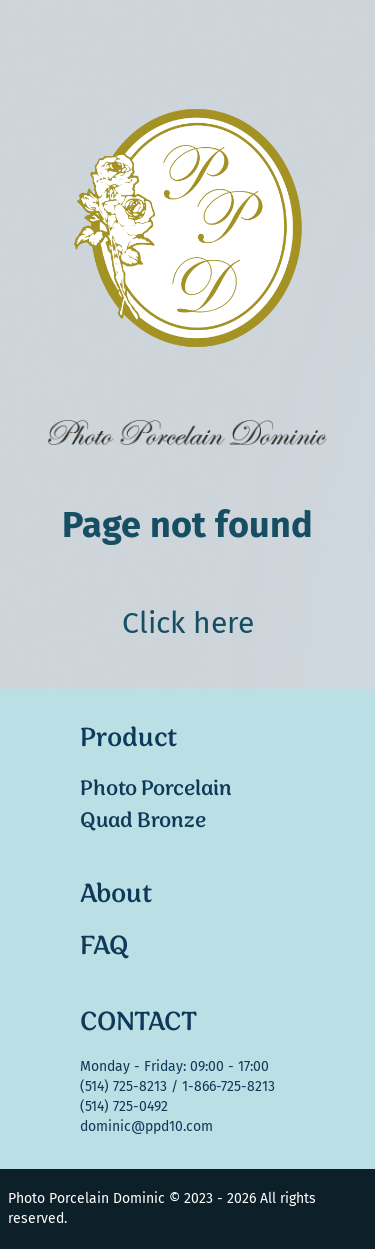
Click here (188, 623)
